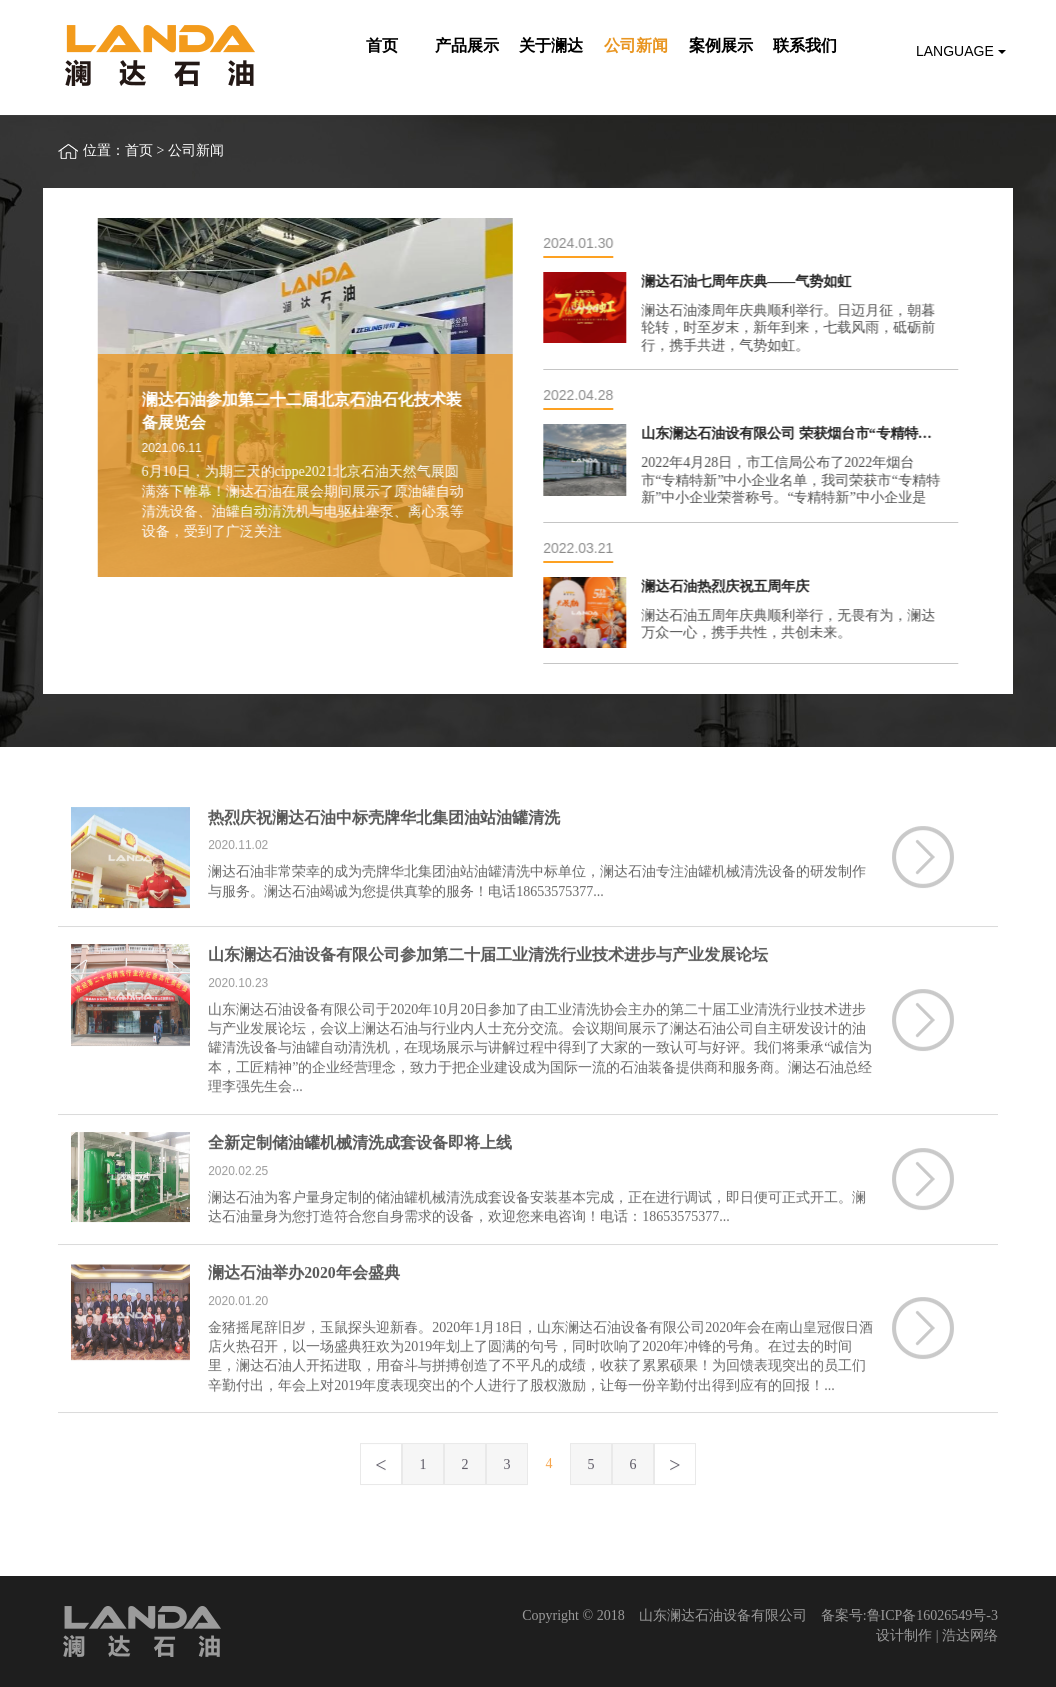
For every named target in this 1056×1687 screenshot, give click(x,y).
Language (961, 51)
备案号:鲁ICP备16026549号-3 (909, 1615)
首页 (139, 150)
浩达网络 (970, 1635)
